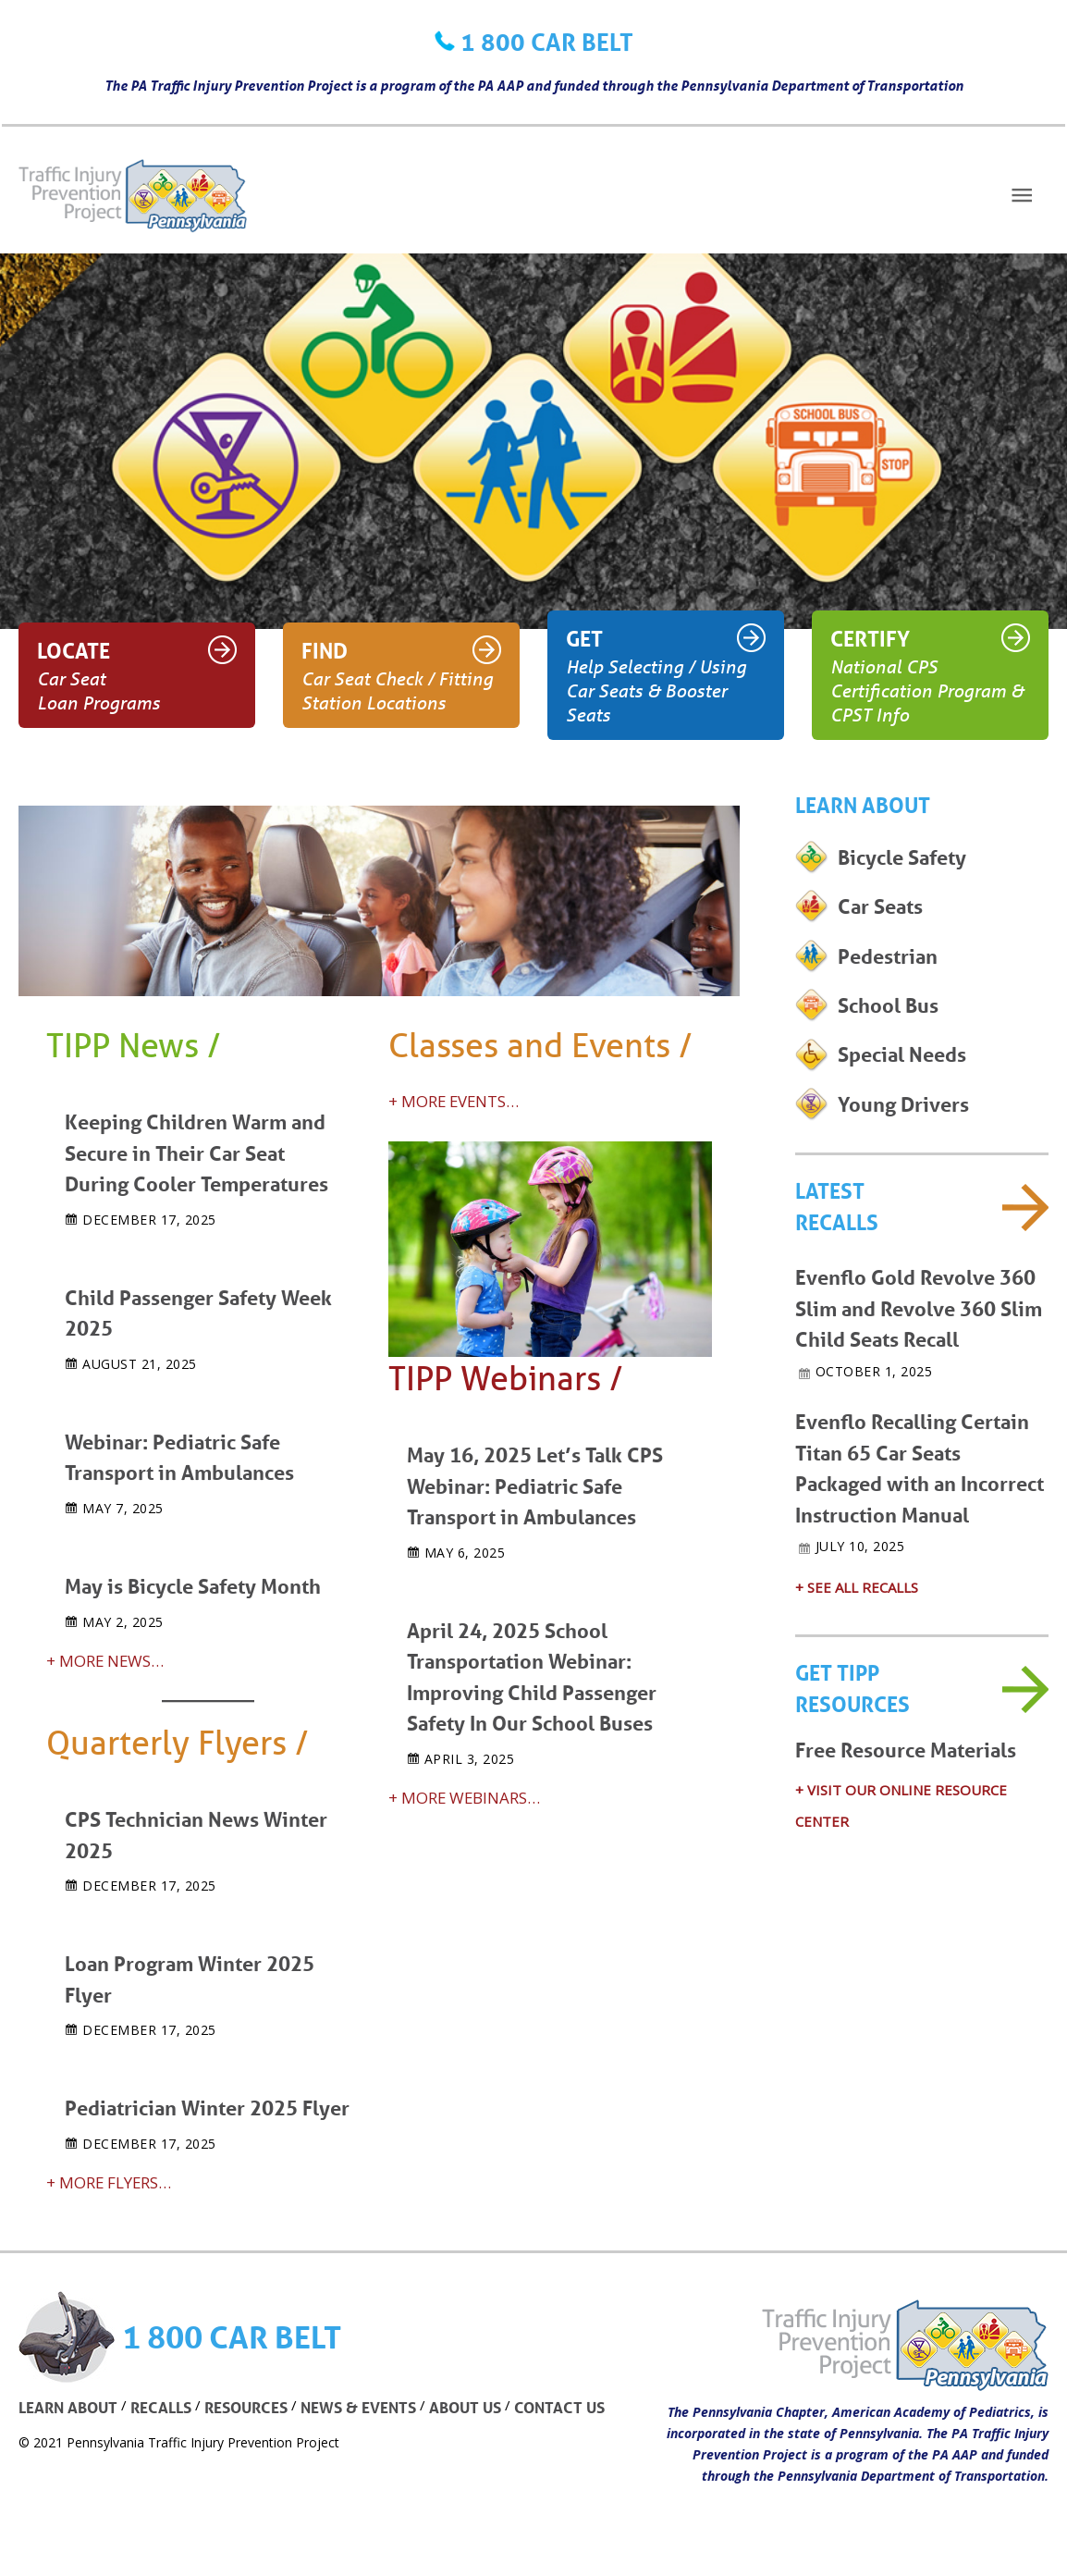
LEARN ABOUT (67, 2400)
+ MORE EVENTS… (454, 1101)
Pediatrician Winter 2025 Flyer (207, 2101)
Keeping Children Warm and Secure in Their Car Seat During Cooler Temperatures (196, 1152)
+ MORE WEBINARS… (465, 1794)
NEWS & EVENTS (358, 2400)
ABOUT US (465, 2400)
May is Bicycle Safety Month (193, 1582)
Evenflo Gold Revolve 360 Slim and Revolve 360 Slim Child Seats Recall (918, 1315)
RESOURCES (246, 2400)
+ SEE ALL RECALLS (856, 1591)
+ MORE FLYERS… (109, 2176)
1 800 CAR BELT (546, 41)
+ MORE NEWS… (106, 1656)
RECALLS (160, 2400)
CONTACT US (559, 2400)
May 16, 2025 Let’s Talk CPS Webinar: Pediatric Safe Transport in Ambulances (535, 1485)
